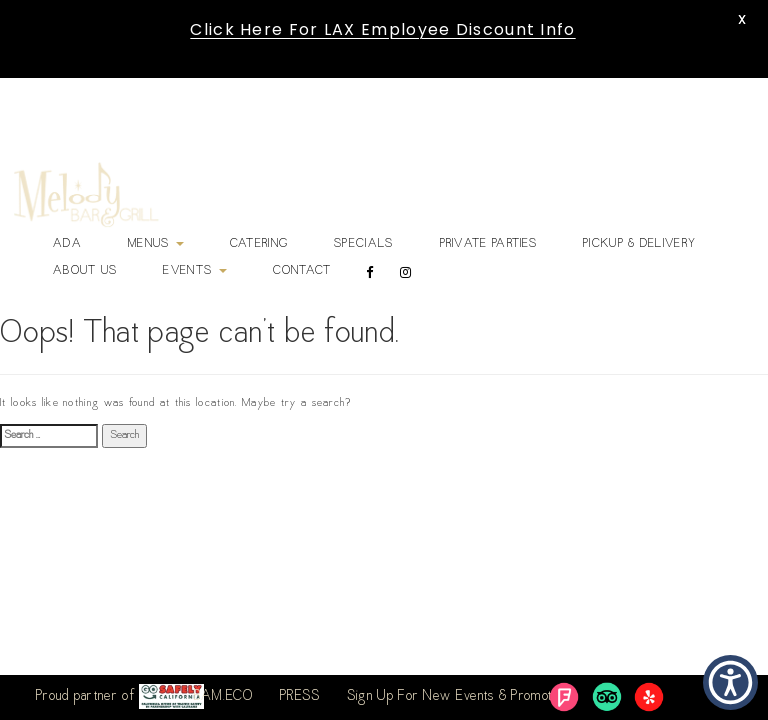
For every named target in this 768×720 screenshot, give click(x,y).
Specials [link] (363, 244)
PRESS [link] (300, 697)
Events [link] (194, 271)
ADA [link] (67, 244)
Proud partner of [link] (120, 696)
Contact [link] (302, 271)
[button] (730, 682)
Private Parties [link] (489, 244)
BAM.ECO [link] (224, 697)
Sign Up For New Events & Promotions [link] (461, 697)
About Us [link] (85, 271)
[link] (86, 194)
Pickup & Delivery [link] (639, 244)
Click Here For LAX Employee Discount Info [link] (382, 29)
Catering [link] (259, 244)
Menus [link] (156, 244)
